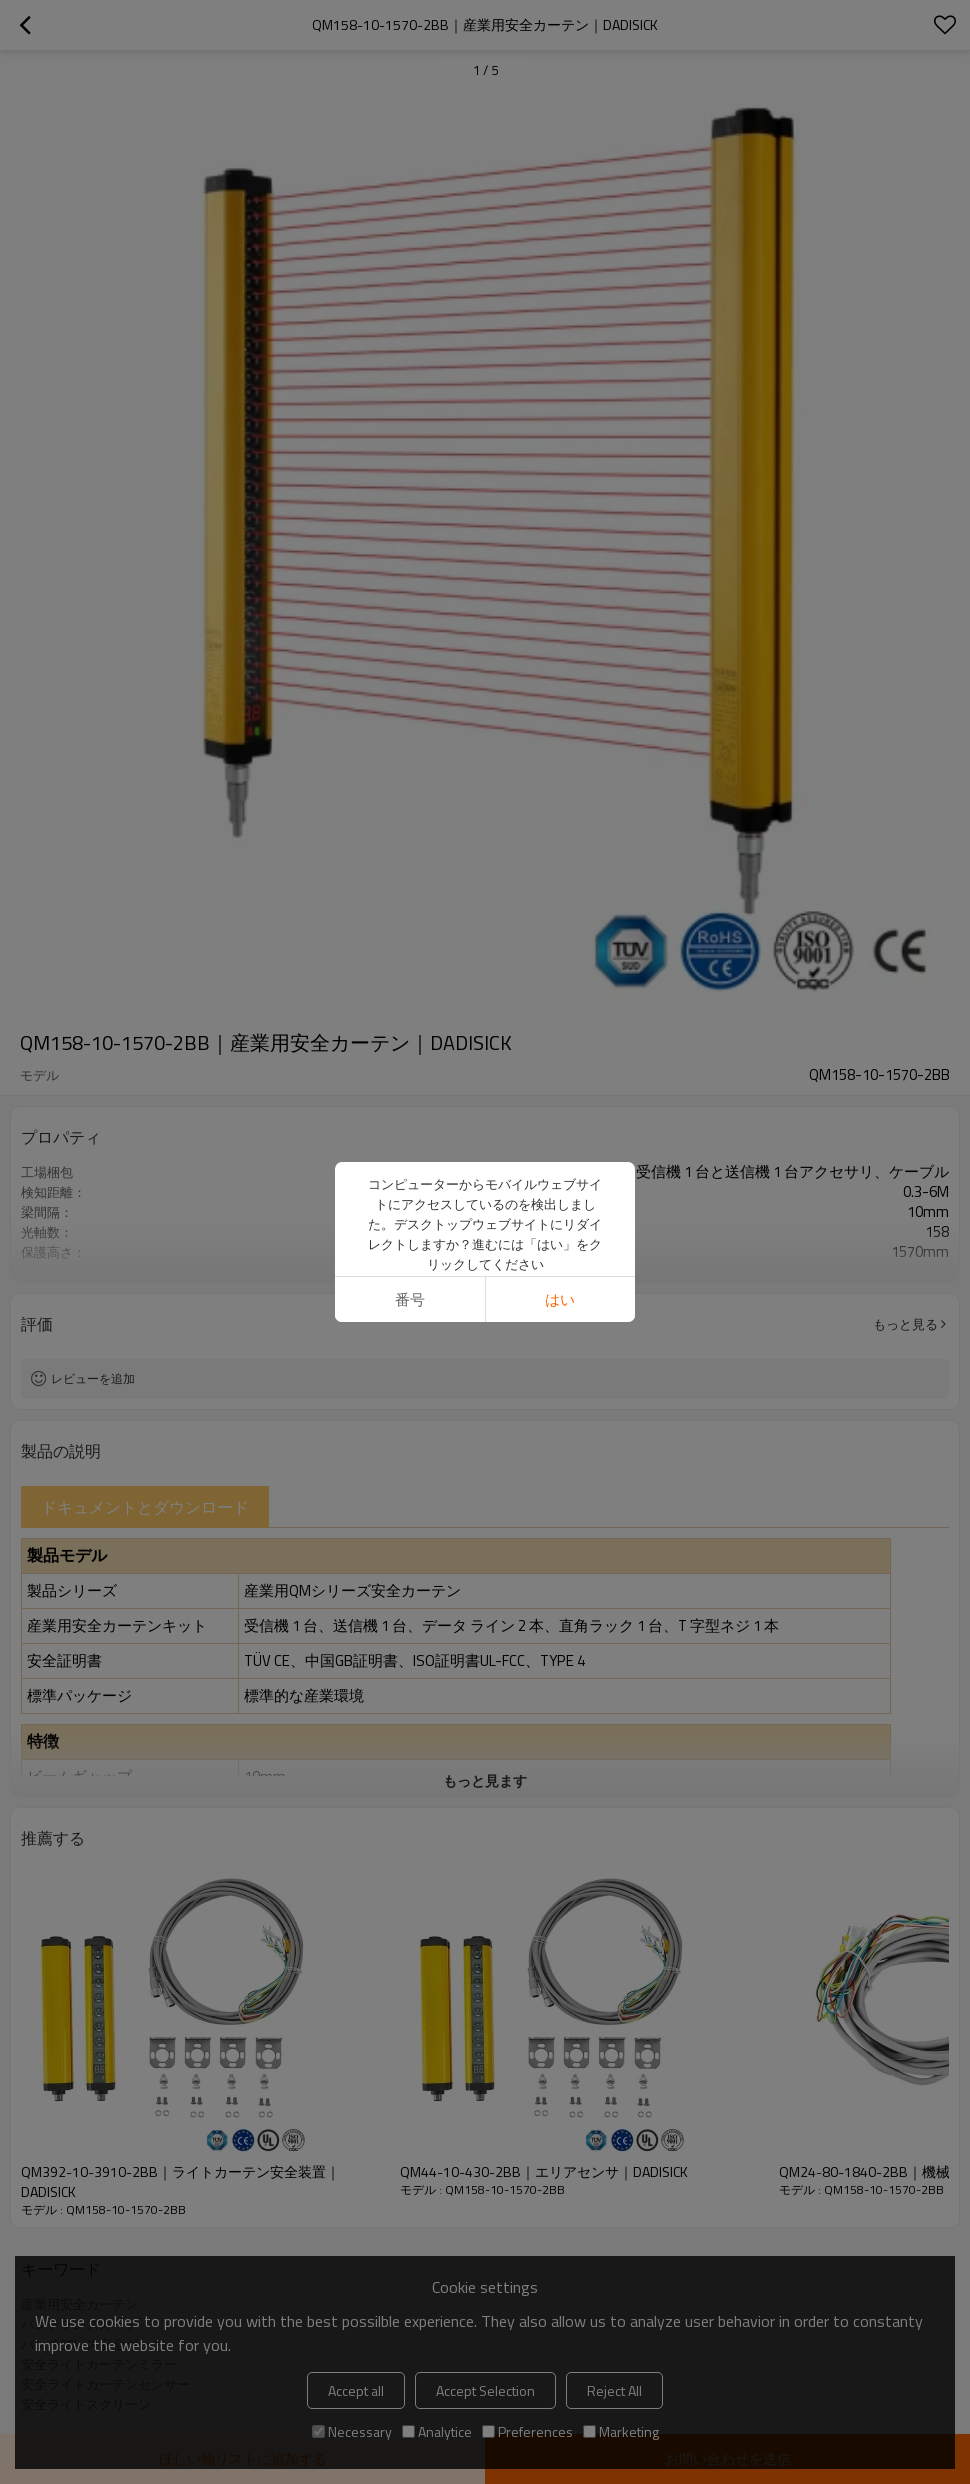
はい (560, 1299)
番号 (410, 1299)
